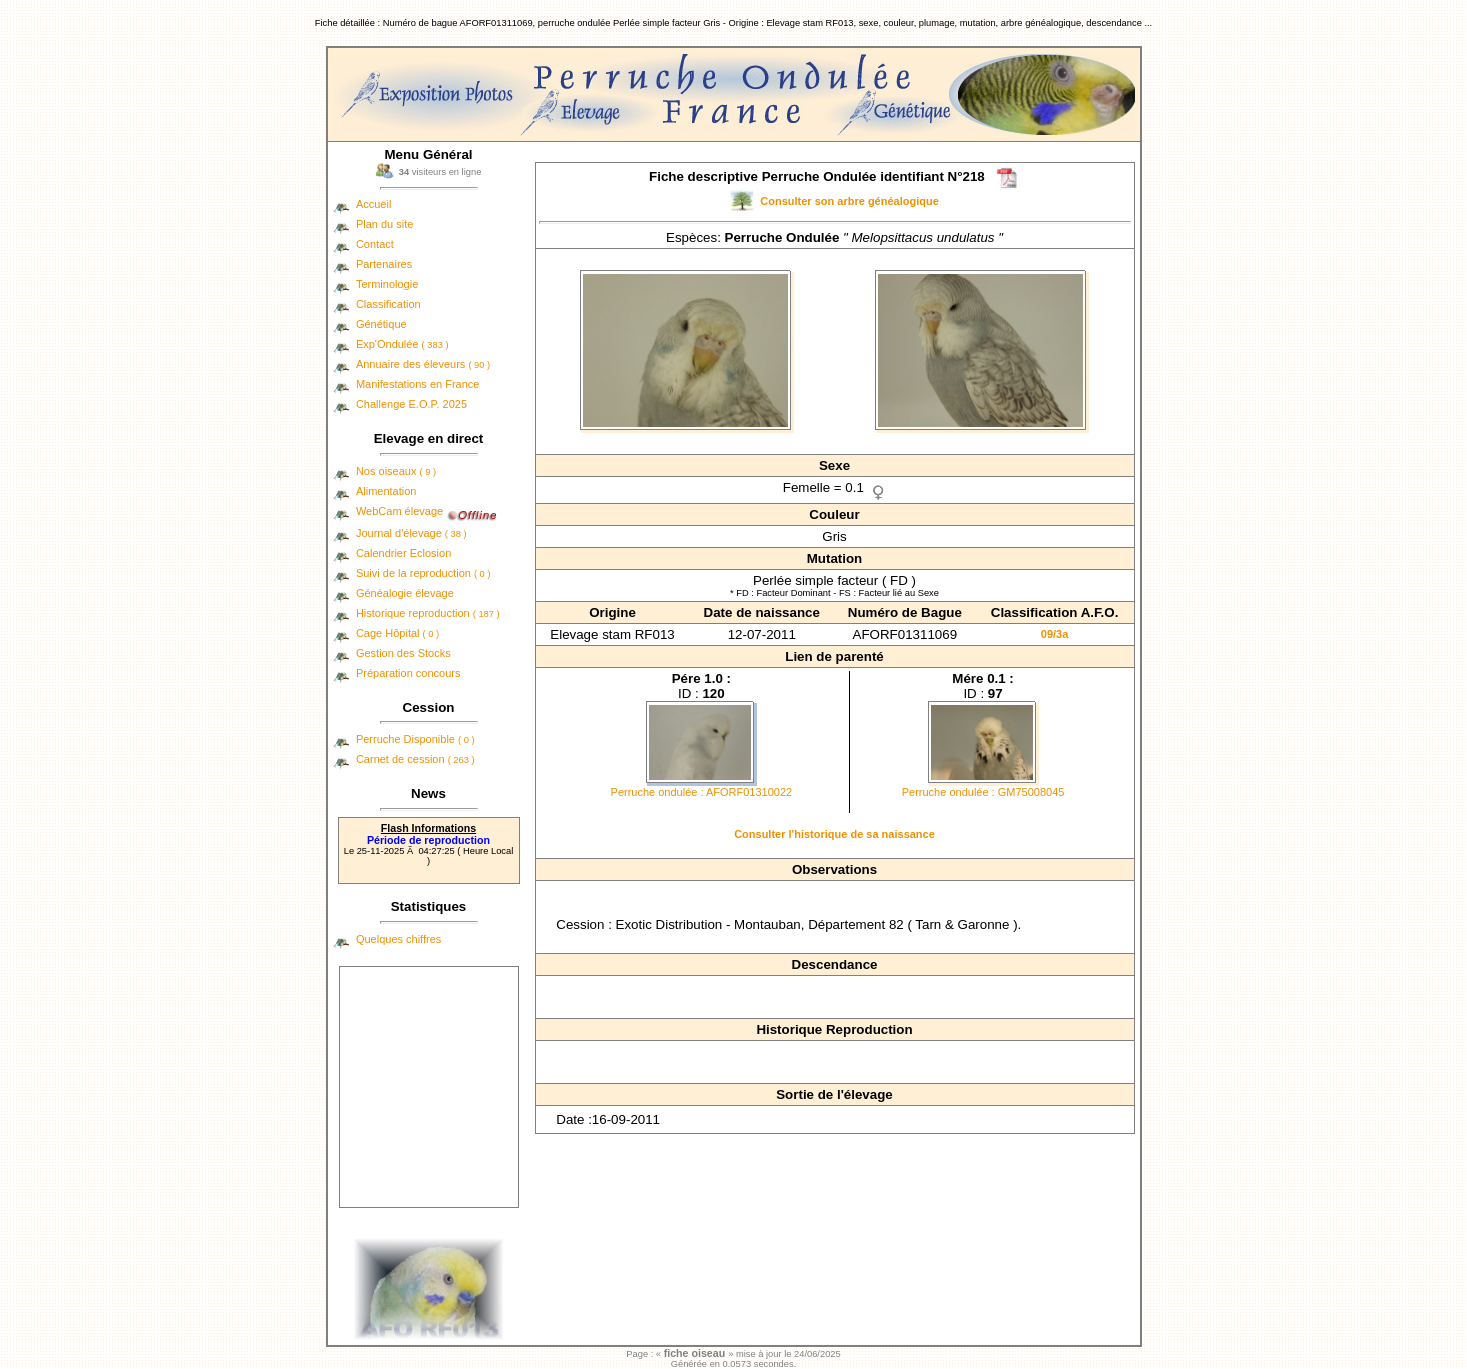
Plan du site (384, 224)
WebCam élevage (399, 511)
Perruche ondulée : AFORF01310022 (702, 792)
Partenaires (384, 264)
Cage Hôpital (397, 633)
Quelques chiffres (398, 939)
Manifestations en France (418, 384)
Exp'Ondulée (402, 344)
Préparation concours (408, 673)
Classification (388, 304)
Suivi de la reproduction (423, 573)
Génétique (381, 324)
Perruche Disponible (415, 739)
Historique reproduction (428, 613)
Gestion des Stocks (403, 653)
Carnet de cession (415, 759)
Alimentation (386, 491)
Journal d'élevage (411, 533)
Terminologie (387, 284)
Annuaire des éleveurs (423, 364)
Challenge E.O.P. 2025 (411, 404)
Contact (375, 244)
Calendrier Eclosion (403, 553)
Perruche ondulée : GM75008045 (983, 792)
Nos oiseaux (396, 471)
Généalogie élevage (405, 593)
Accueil (373, 204)
